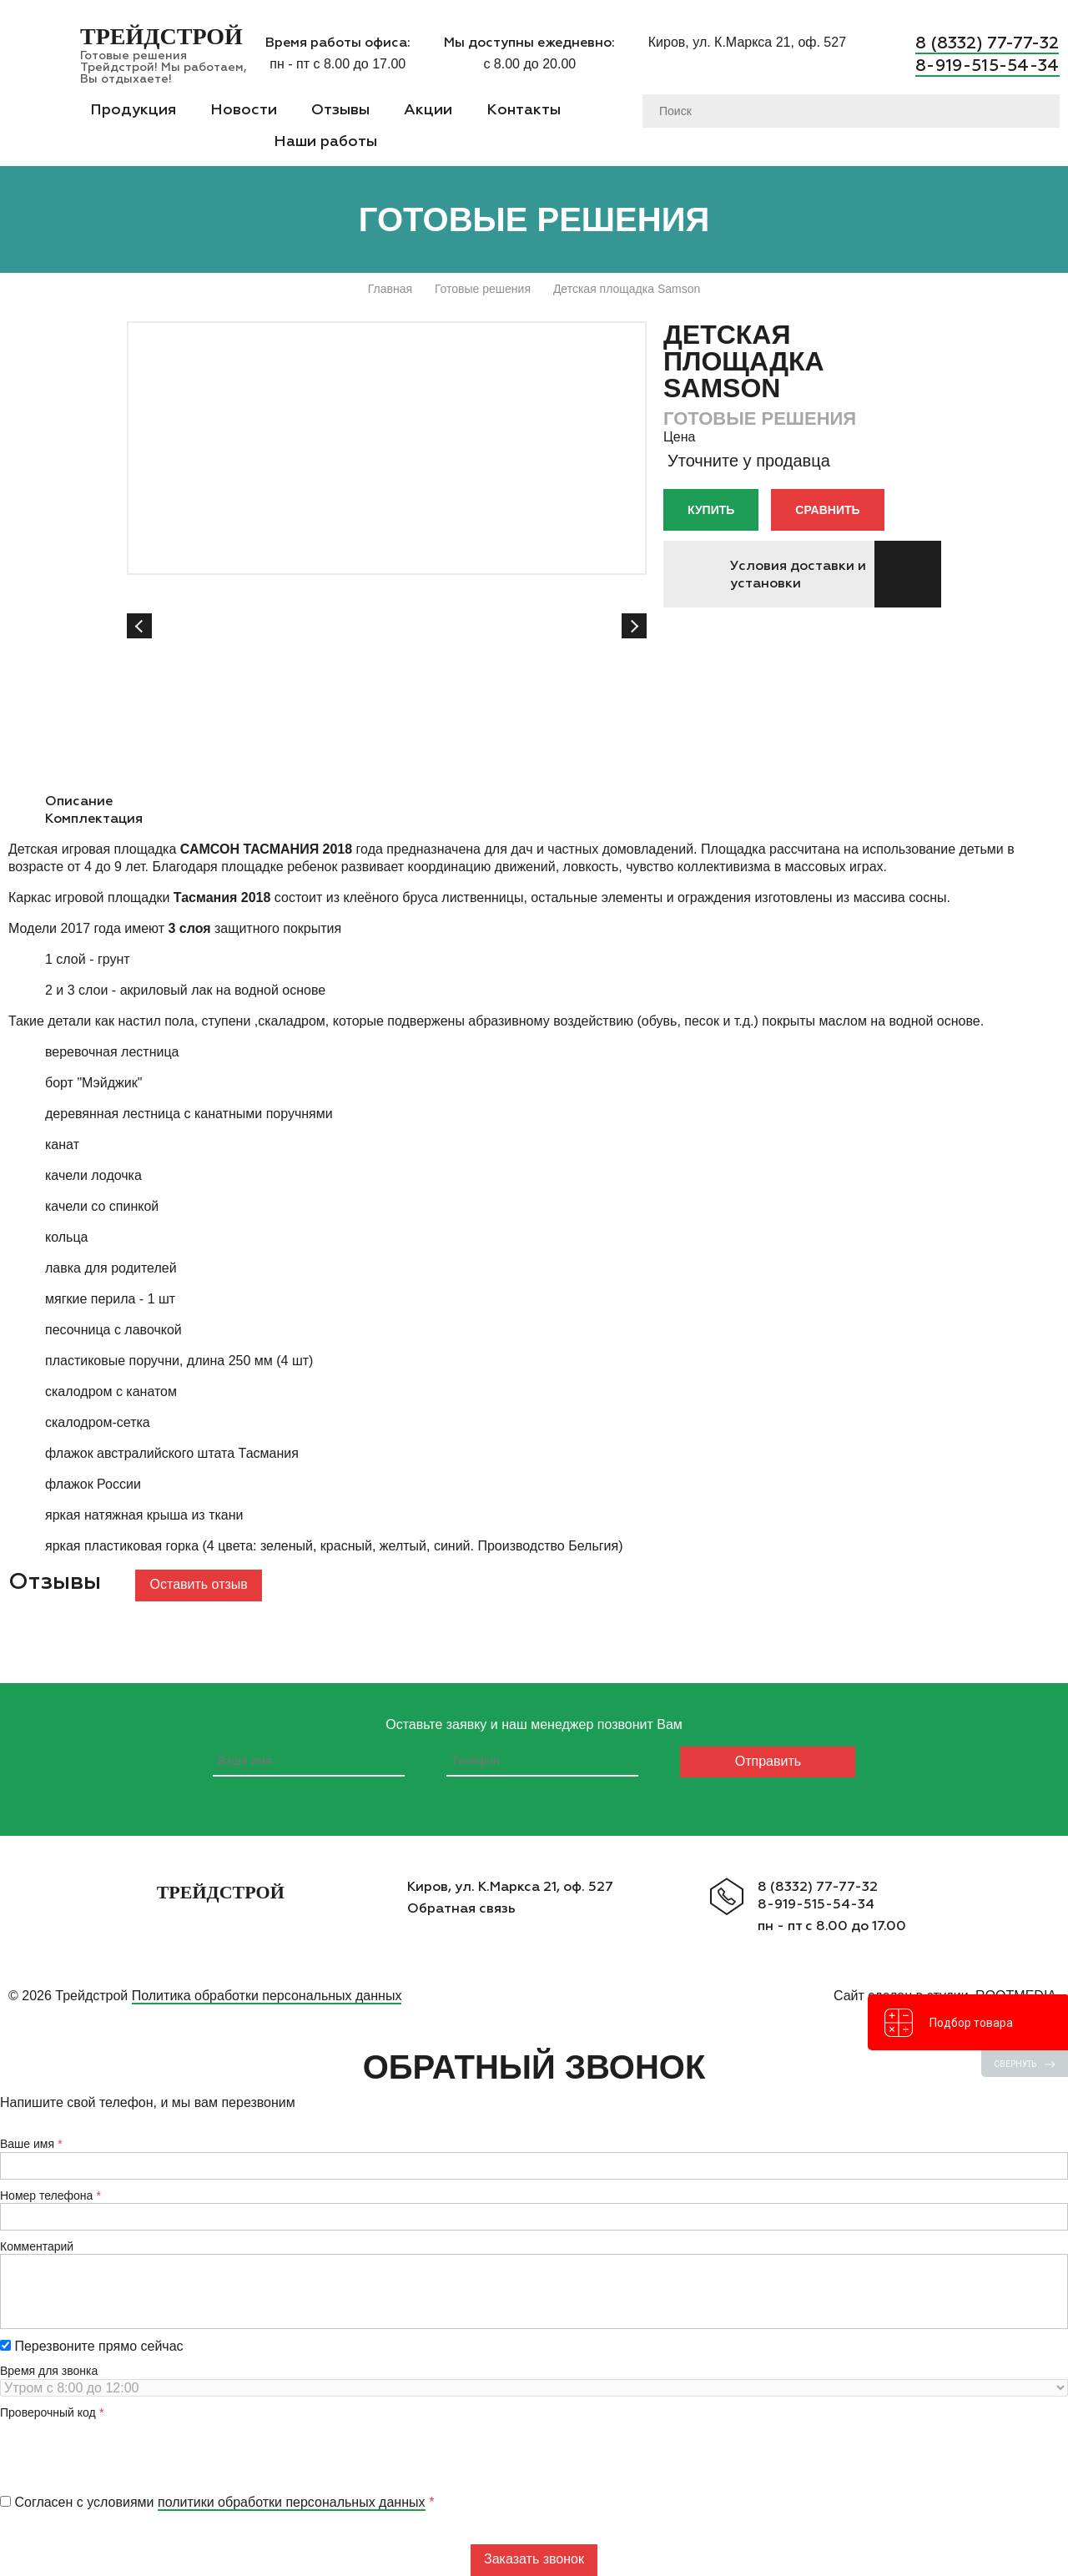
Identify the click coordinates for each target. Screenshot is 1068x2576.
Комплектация (94, 818)
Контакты (523, 109)
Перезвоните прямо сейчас (92, 2346)
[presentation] (127, 2452)
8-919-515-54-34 (988, 64)
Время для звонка (49, 2370)
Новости (243, 109)
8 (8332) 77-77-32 (988, 43)
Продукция (133, 109)
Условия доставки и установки (798, 574)
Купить (711, 510)
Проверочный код (48, 2412)
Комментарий (36, 2246)
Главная (390, 288)
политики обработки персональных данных (292, 2502)
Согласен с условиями (213, 2502)
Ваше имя (27, 2143)
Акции (428, 109)
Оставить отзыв (199, 1584)
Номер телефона (46, 2195)
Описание (79, 801)
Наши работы (325, 141)
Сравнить (827, 510)
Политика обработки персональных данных (267, 1996)
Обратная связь (461, 1908)
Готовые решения (483, 288)
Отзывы (340, 109)
